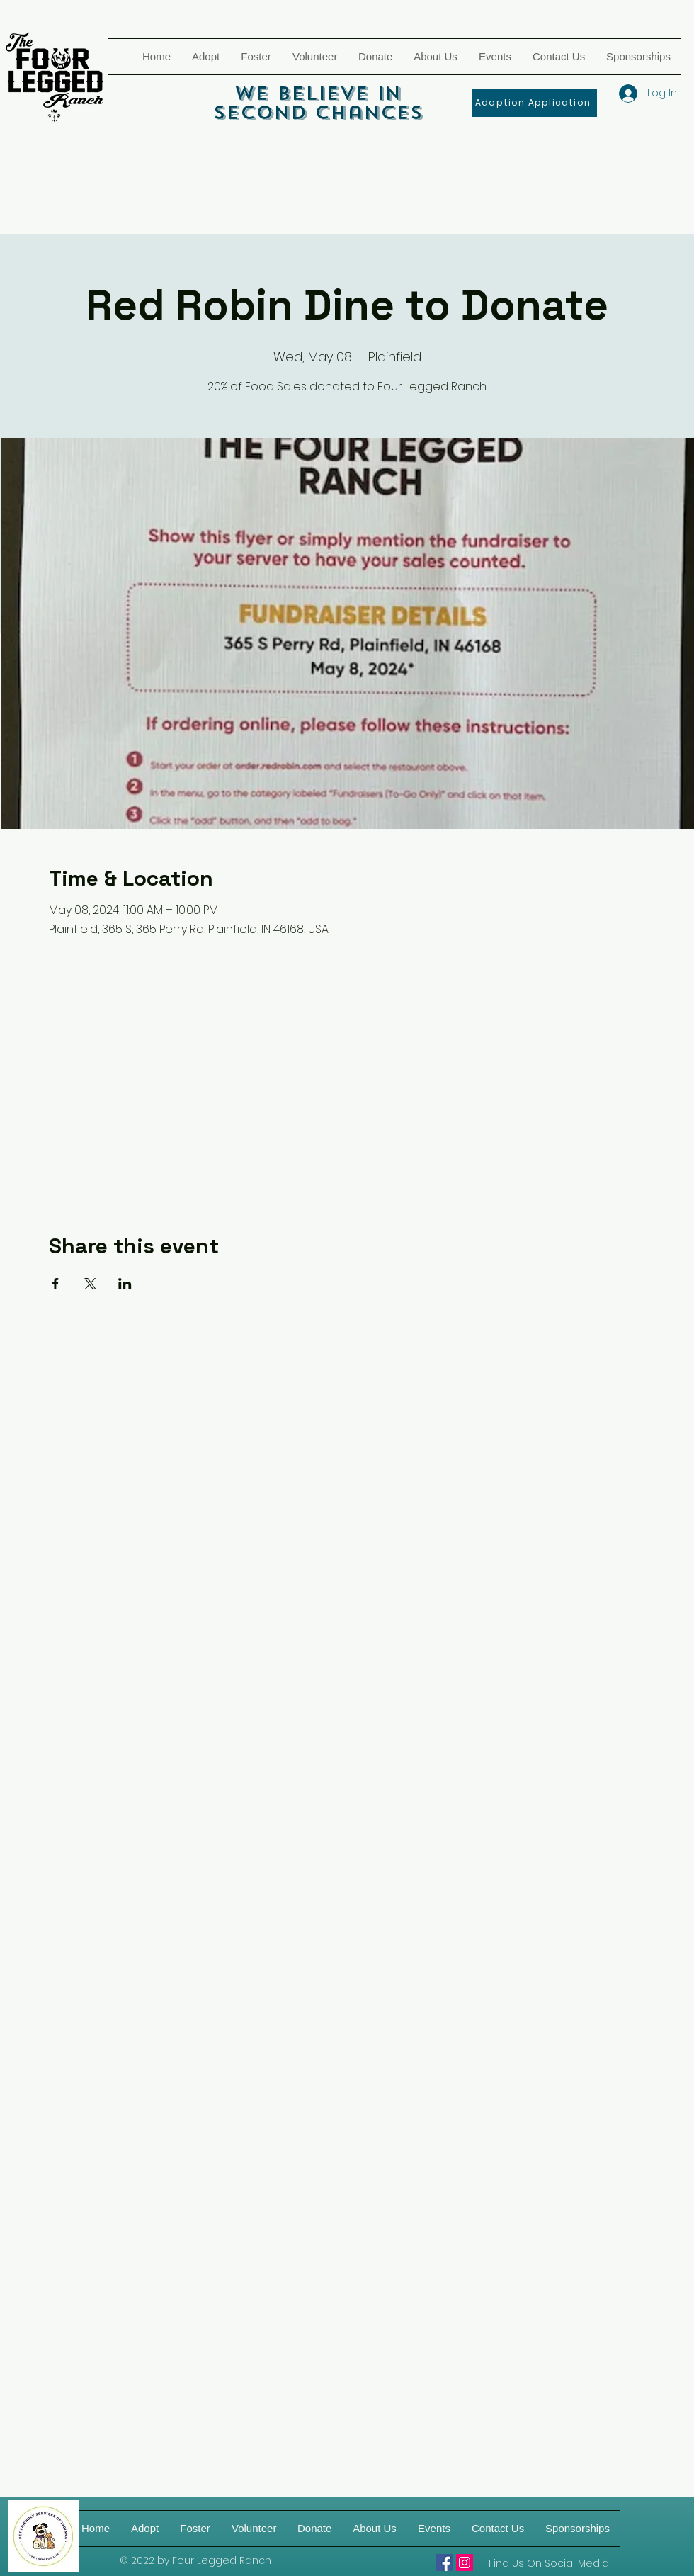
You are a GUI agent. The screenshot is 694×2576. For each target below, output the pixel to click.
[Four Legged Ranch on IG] (464, 2562)
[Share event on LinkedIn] (125, 1283)
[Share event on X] (90, 1283)
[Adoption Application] (534, 103)
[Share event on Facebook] (55, 1283)
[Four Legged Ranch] (444, 2562)
